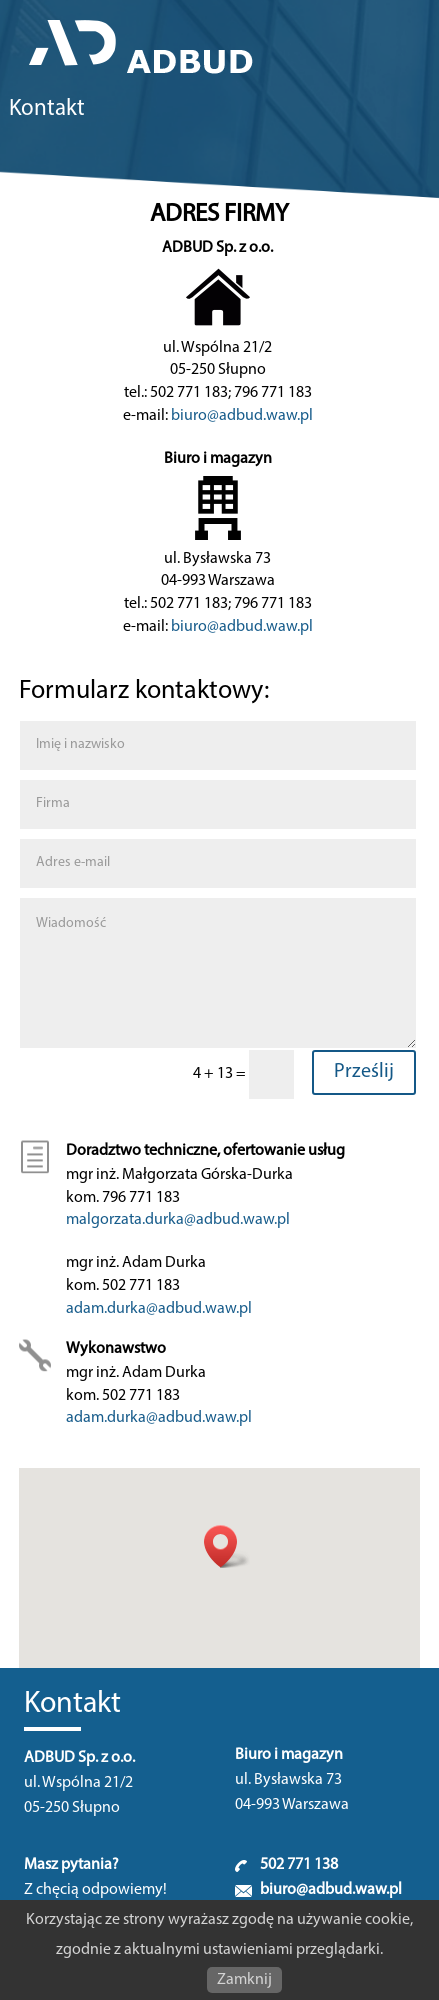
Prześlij (364, 1072)
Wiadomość (218, 973)
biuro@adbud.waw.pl (242, 416)
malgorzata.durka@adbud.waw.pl (178, 1220)
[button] (227, 1546)
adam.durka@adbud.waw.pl (159, 1309)
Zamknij (244, 1980)
